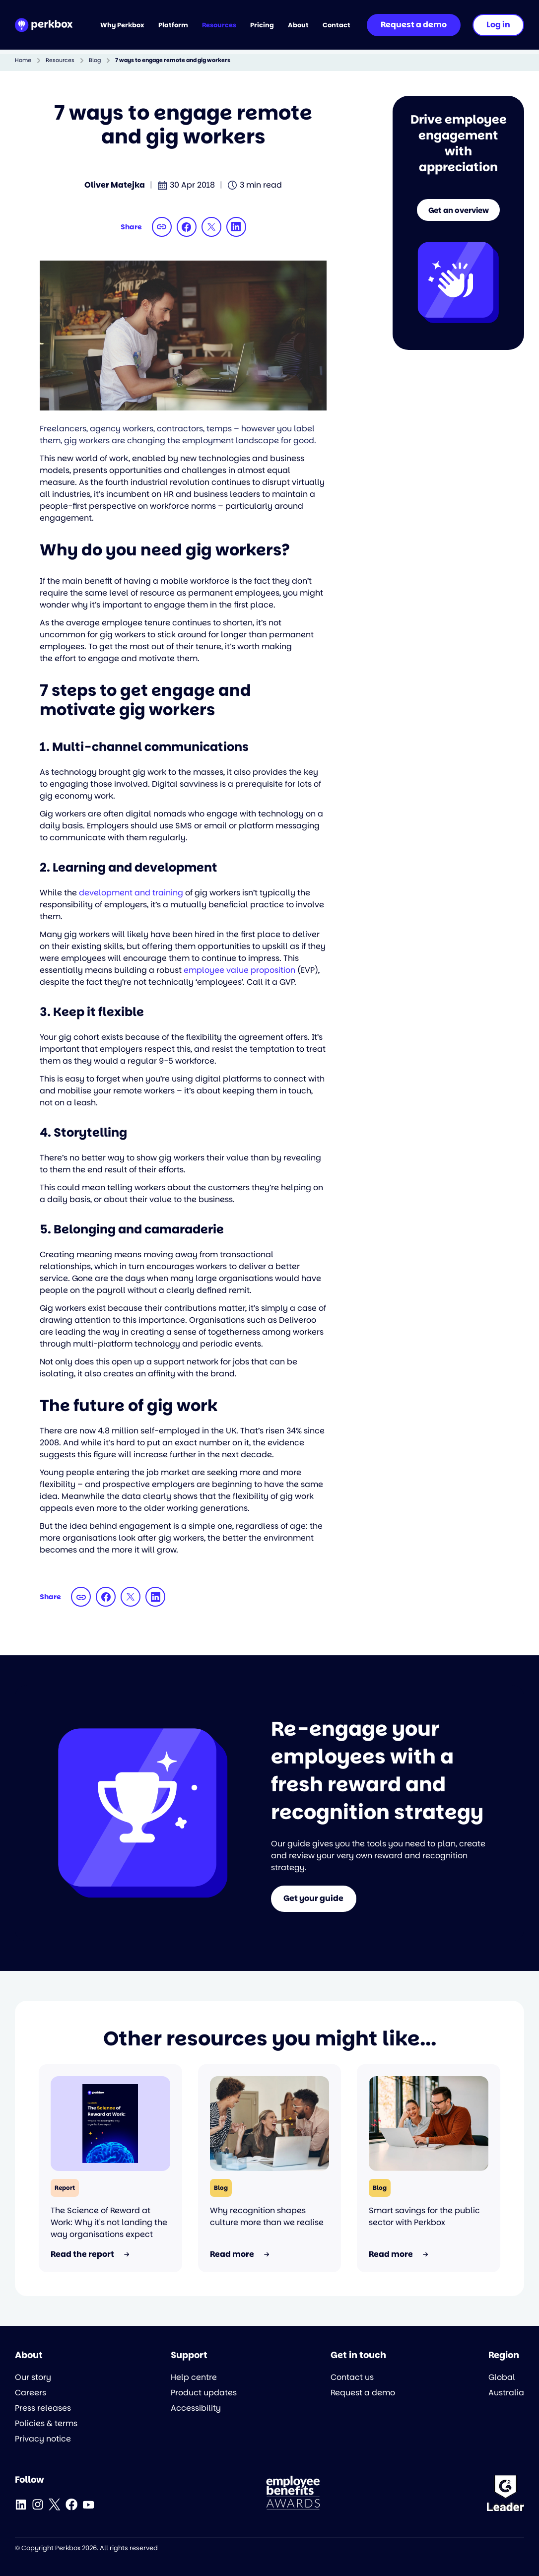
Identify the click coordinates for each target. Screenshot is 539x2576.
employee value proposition (239, 970)
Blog (95, 60)
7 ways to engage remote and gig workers (172, 60)
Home (23, 60)
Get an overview (458, 212)
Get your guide (314, 1898)
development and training (131, 892)
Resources (60, 60)
